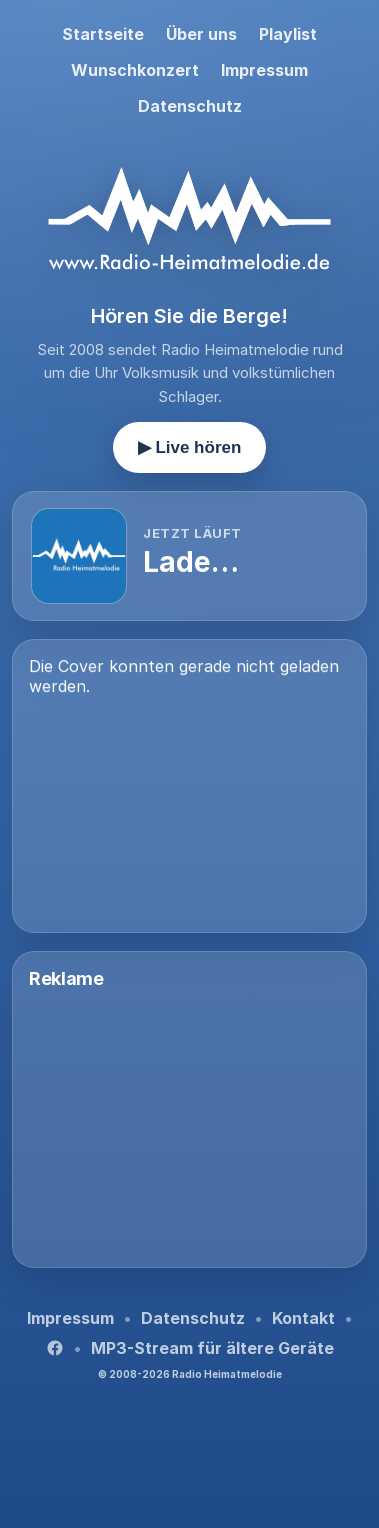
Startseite (103, 34)
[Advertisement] (189, 1126)
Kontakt (303, 1318)
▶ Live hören (190, 447)
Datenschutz (190, 106)
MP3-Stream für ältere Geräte (212, 1348)
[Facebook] (55, 1348)
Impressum (264, 70)
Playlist (288, 34)
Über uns (201, 34)
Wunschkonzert (135, 70)
